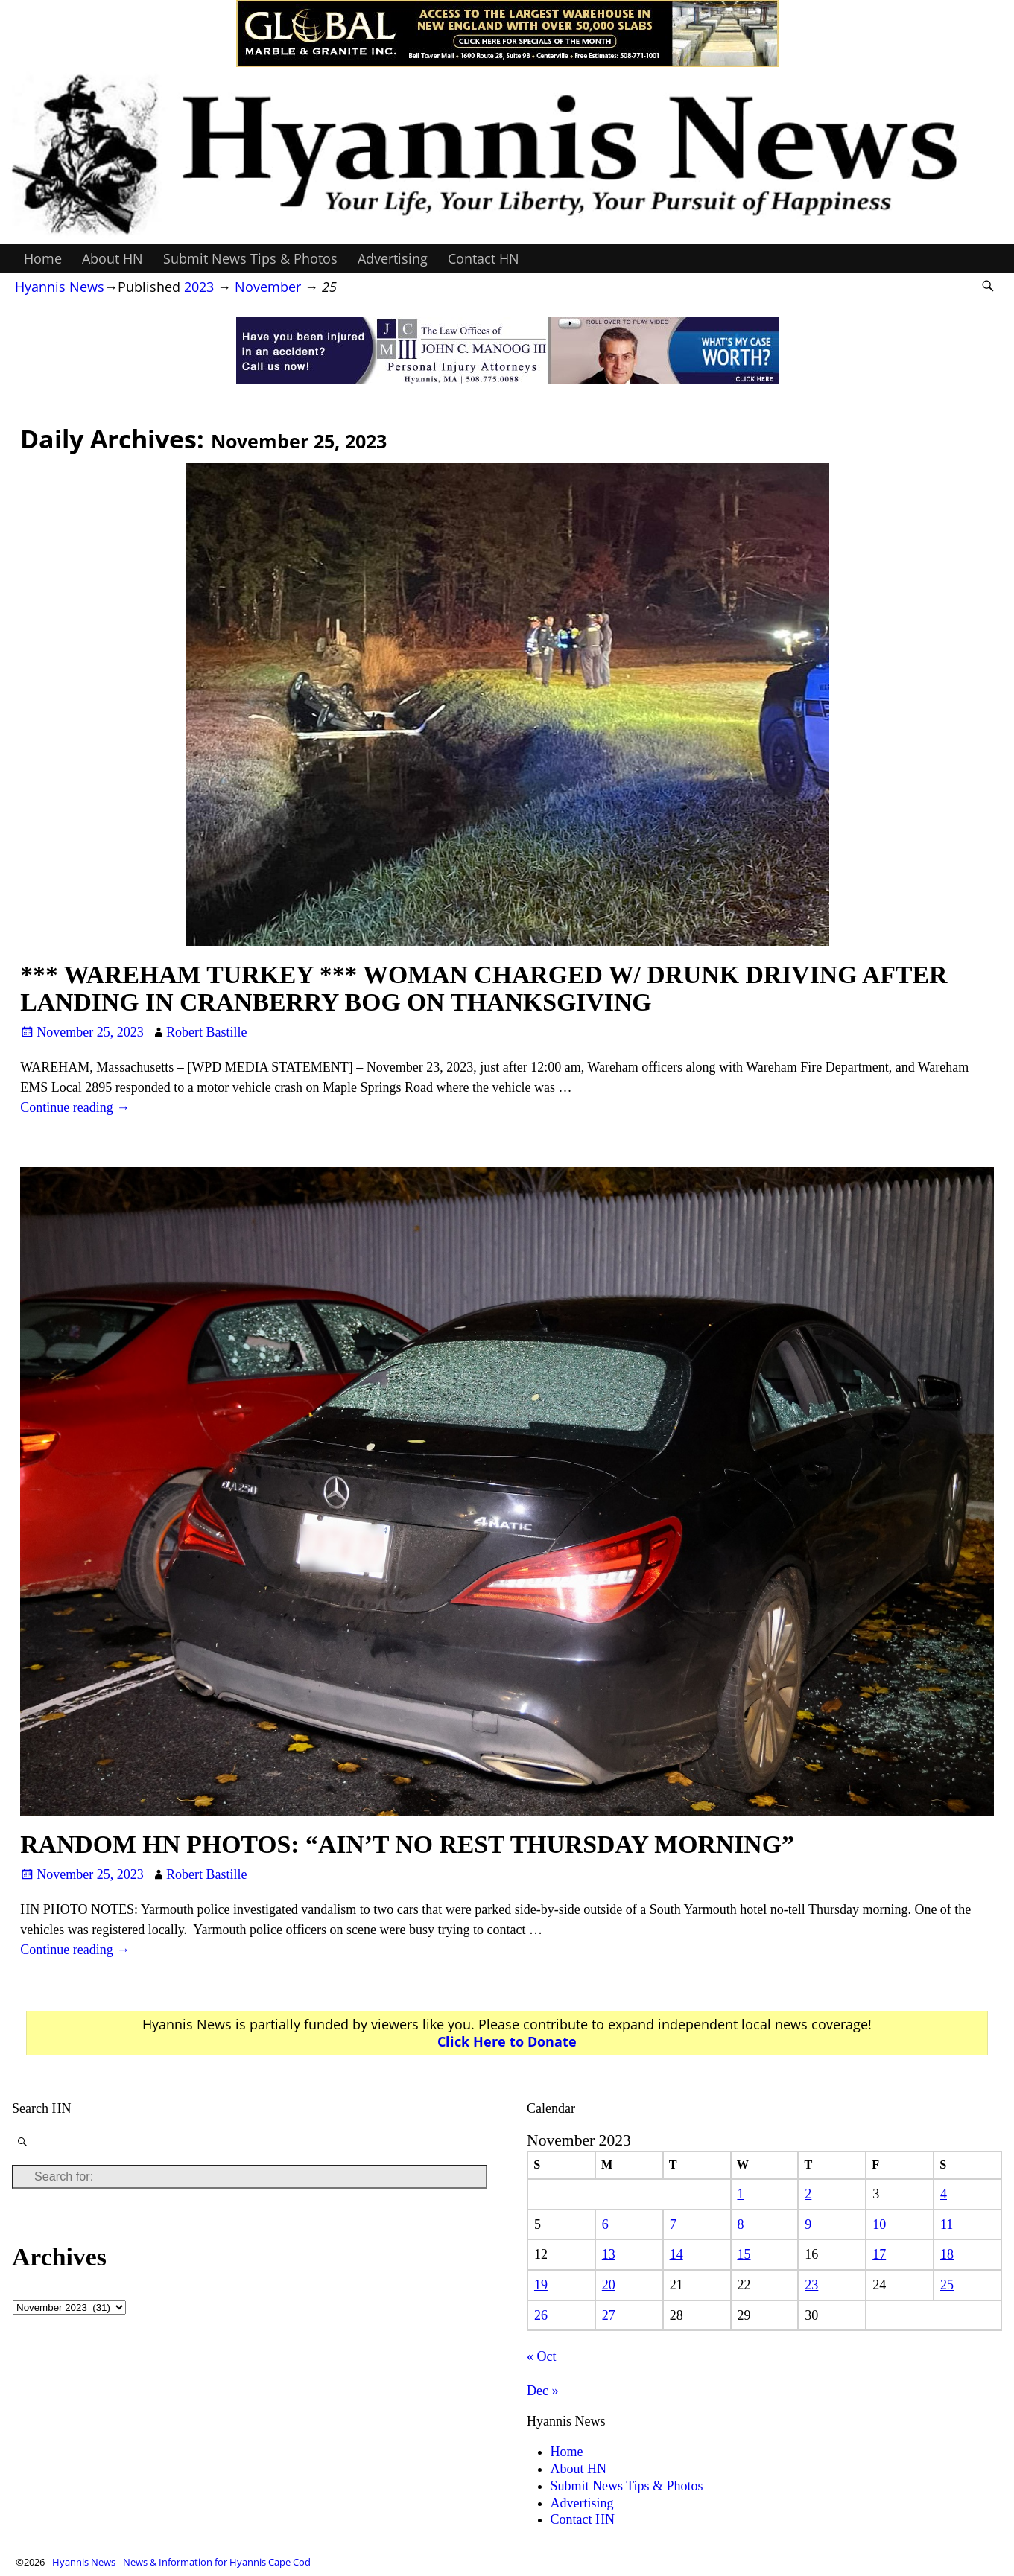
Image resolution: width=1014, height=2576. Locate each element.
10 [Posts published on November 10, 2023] (879, 2224)
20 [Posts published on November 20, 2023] (608, 2284)
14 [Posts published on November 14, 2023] (676, 2254)
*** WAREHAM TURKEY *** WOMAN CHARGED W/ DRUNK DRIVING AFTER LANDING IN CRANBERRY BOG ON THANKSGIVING (483, 988)
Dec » (542, 2390)
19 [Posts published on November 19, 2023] (541, 2284)
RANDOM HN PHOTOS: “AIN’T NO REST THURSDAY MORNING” (407, 1844)
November (268, 287)
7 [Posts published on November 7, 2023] (673, 2224)
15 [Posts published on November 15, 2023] (743, 2254)
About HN (112, 258)
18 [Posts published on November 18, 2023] (947, 2254)
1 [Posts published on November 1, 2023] (740, 2194)
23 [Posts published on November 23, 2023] (811, 2284)
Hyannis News (59, 287)
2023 (199, 287)
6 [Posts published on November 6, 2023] (605, 2224)
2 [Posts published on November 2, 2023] (808, 2194)
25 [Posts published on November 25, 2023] (947, 2284)
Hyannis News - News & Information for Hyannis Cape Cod (181, 2562)
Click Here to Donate (507, 2041)
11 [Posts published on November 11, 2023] (946, 2224)
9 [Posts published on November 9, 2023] (808, 2224)
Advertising (393, 258)
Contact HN (483, 258)
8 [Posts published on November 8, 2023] (740, 2224)
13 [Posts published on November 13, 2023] (608, 2254)
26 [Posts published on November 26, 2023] (541, 2315)
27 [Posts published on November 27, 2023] (608, 2315)
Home (43, 258)
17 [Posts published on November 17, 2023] (879, 2254)
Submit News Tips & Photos (250, 258)
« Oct (542, 2356)
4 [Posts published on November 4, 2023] (943, 2194)
